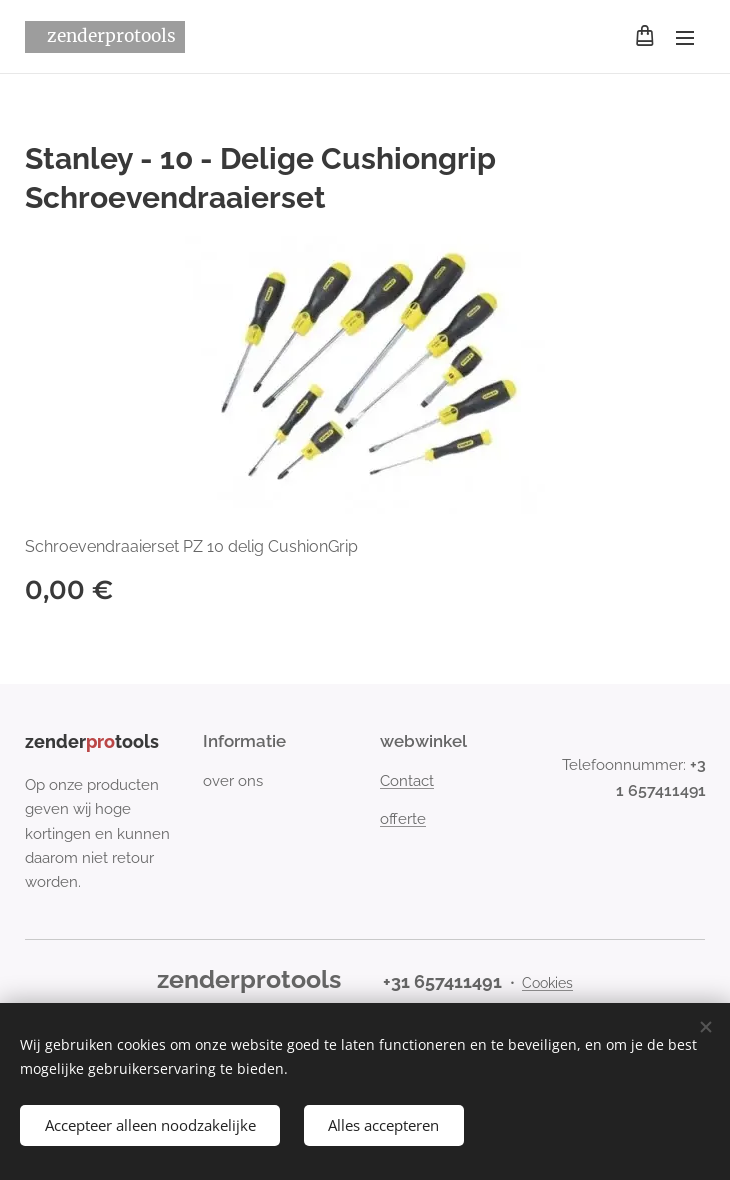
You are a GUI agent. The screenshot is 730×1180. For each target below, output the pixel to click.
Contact (407, 781)
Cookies (547, 983)
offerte (403, 819)
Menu (685, 38)
